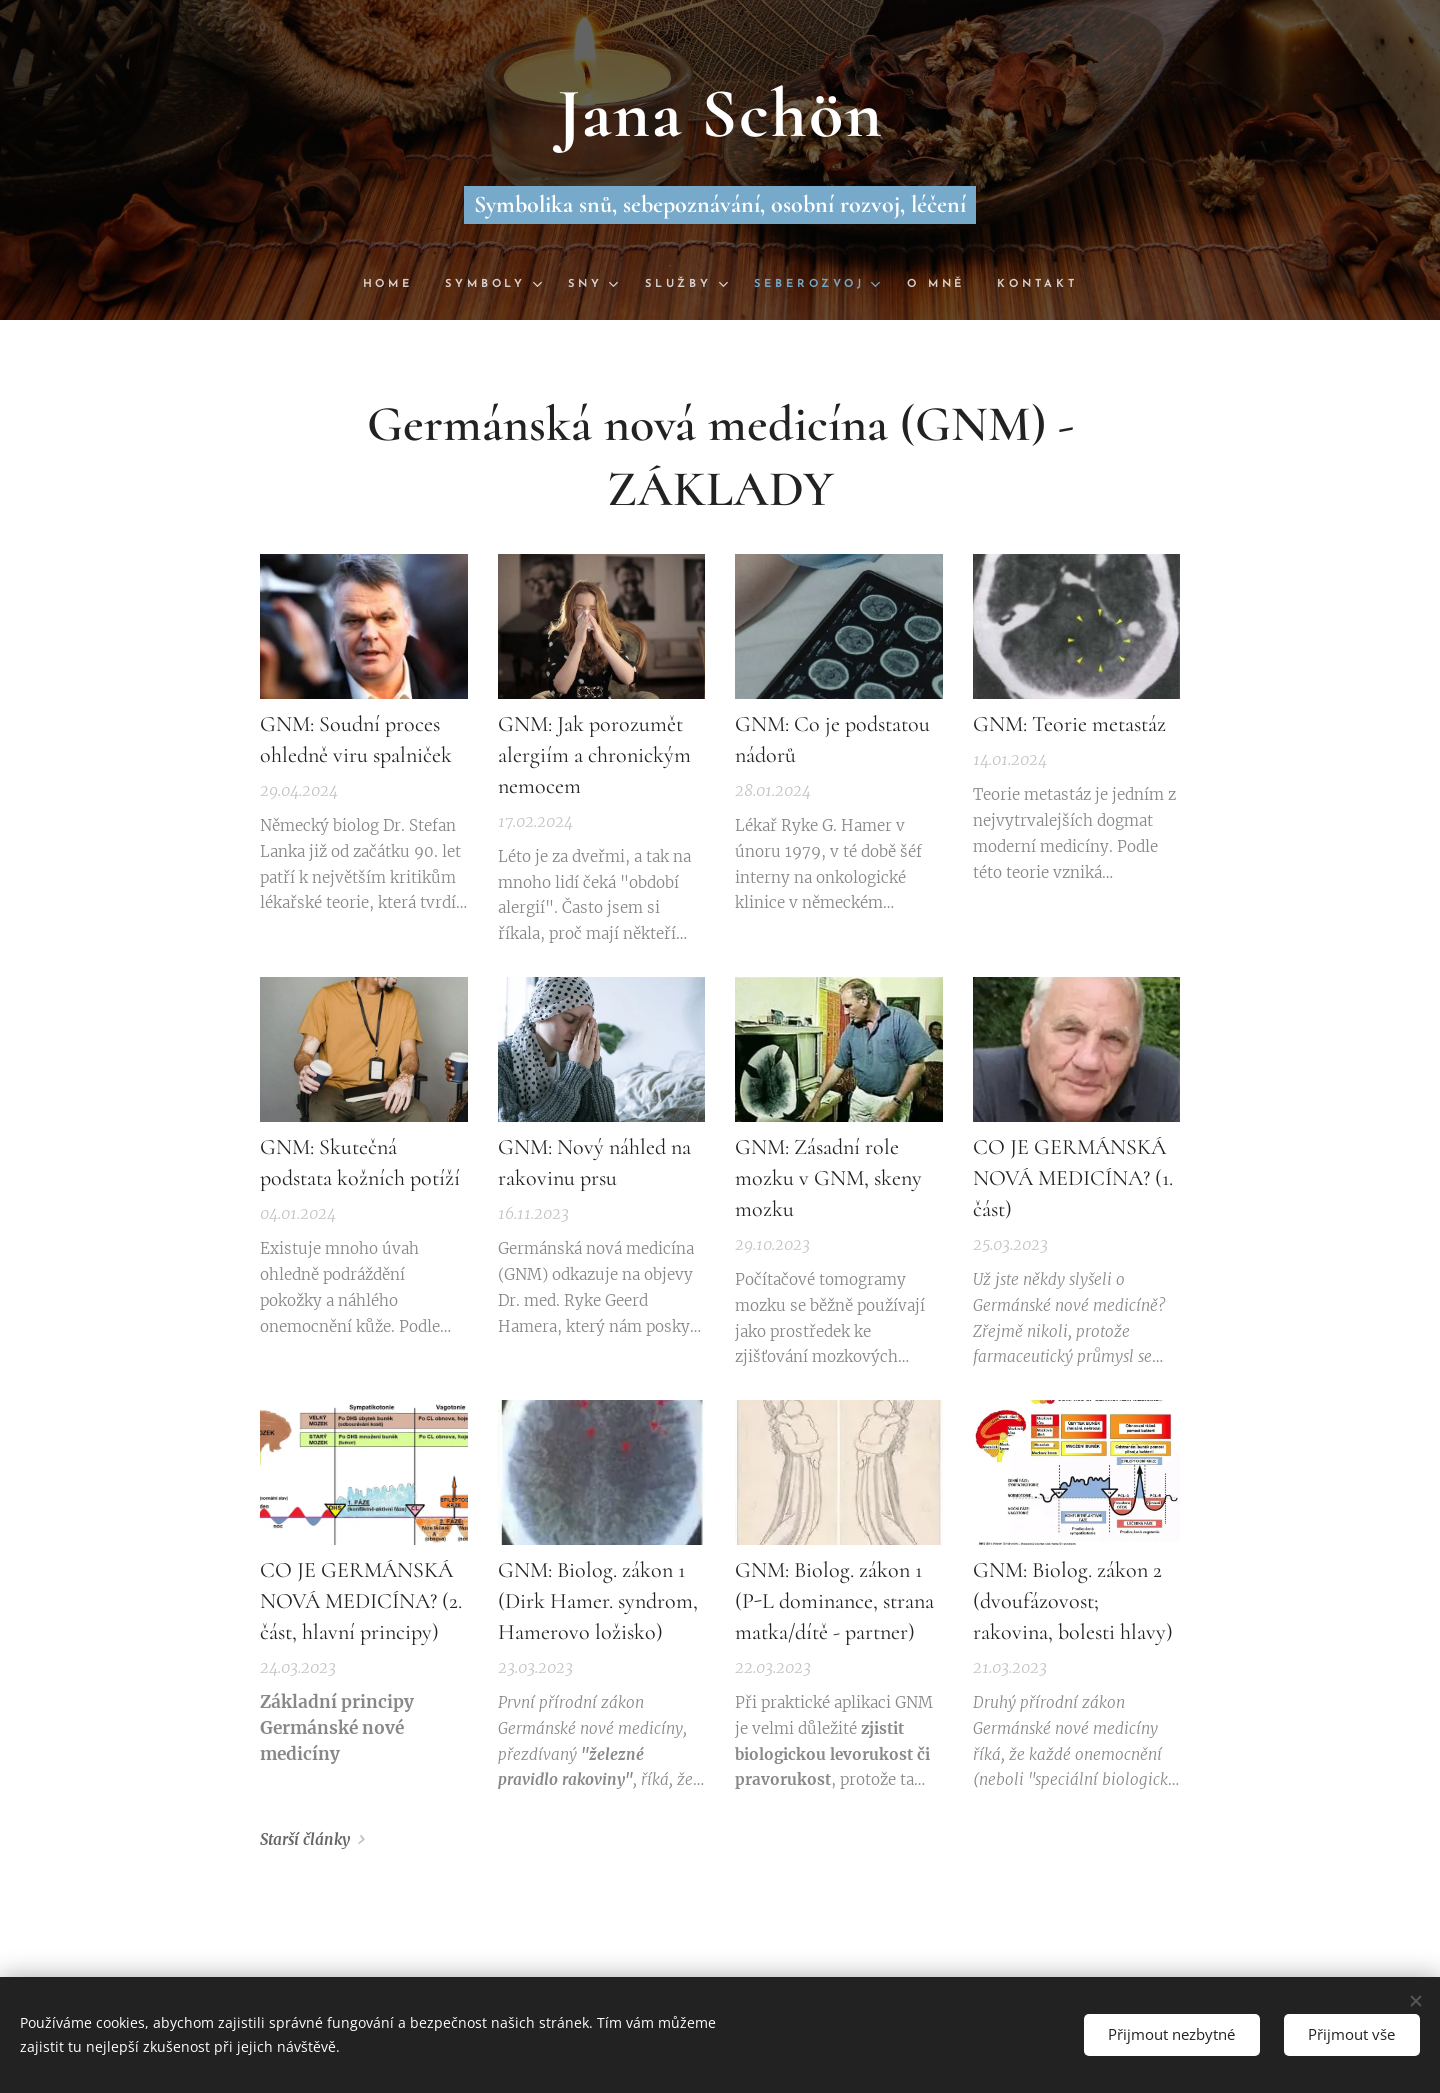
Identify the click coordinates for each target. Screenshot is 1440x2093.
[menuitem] (394, 285)
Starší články (305, 1840)
